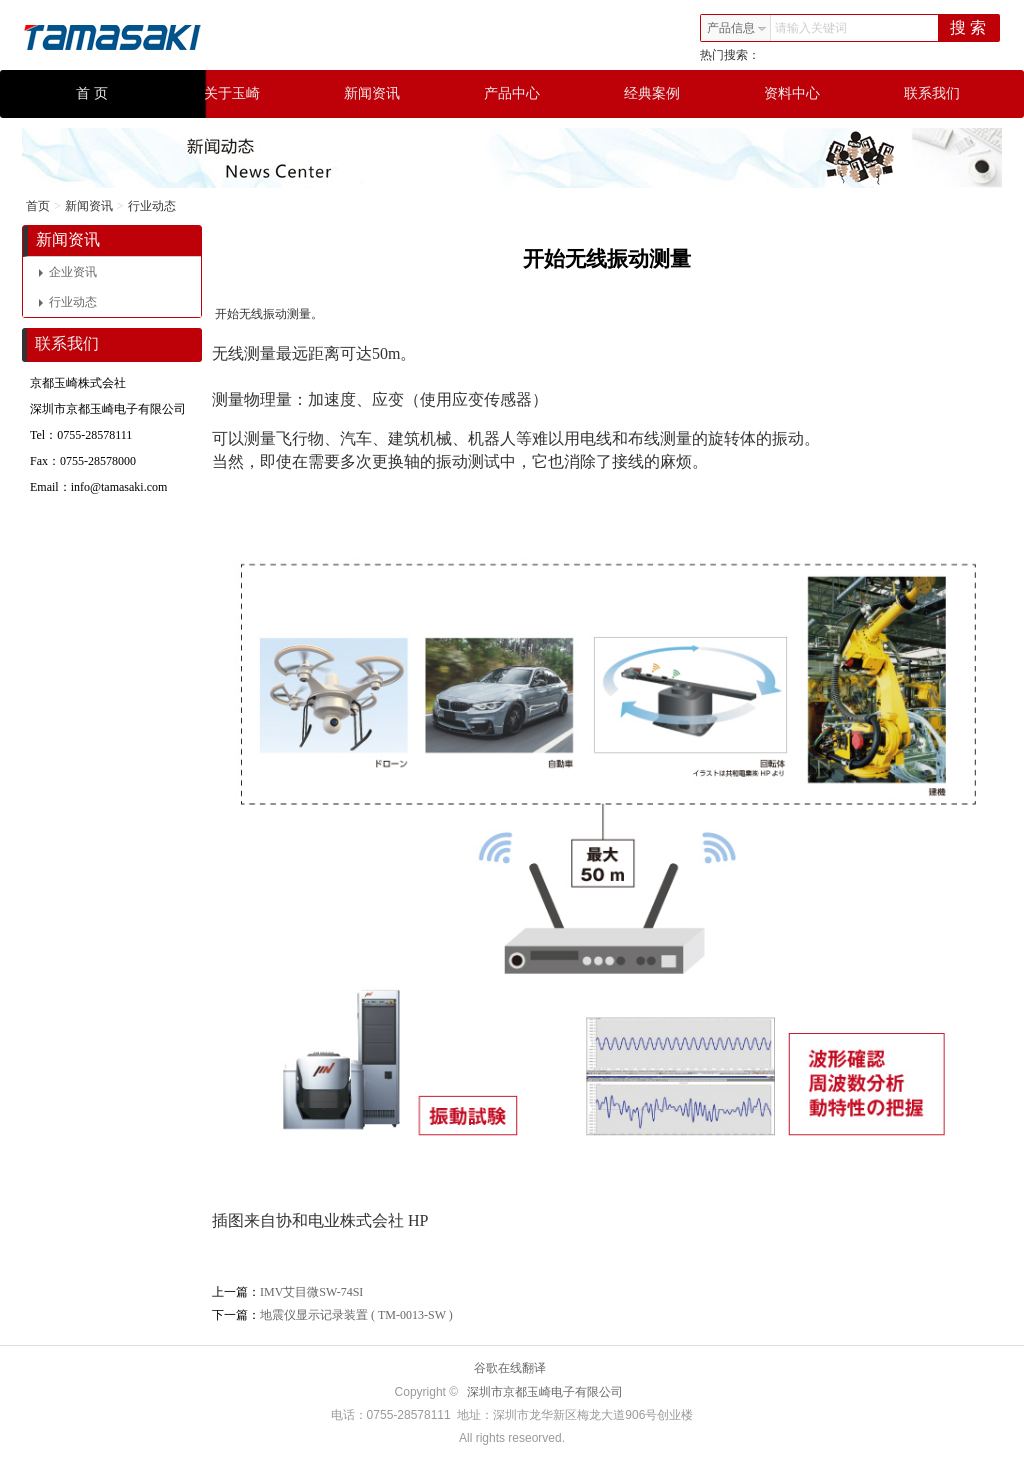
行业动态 (152, 206)
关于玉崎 (232, 93)
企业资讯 (68, 272)
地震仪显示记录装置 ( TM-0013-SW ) (356, 1315)
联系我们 (932, 93)
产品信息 (737, 28)
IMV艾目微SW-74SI (311, 1292)
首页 (38, 206)
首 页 (92, 93)
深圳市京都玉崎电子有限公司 (545, 1392)
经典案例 (652, 93)
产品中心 (512, 93)
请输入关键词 (811, 28)
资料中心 (792, 93)
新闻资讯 (372, 93)
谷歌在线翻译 (510, 1368)
